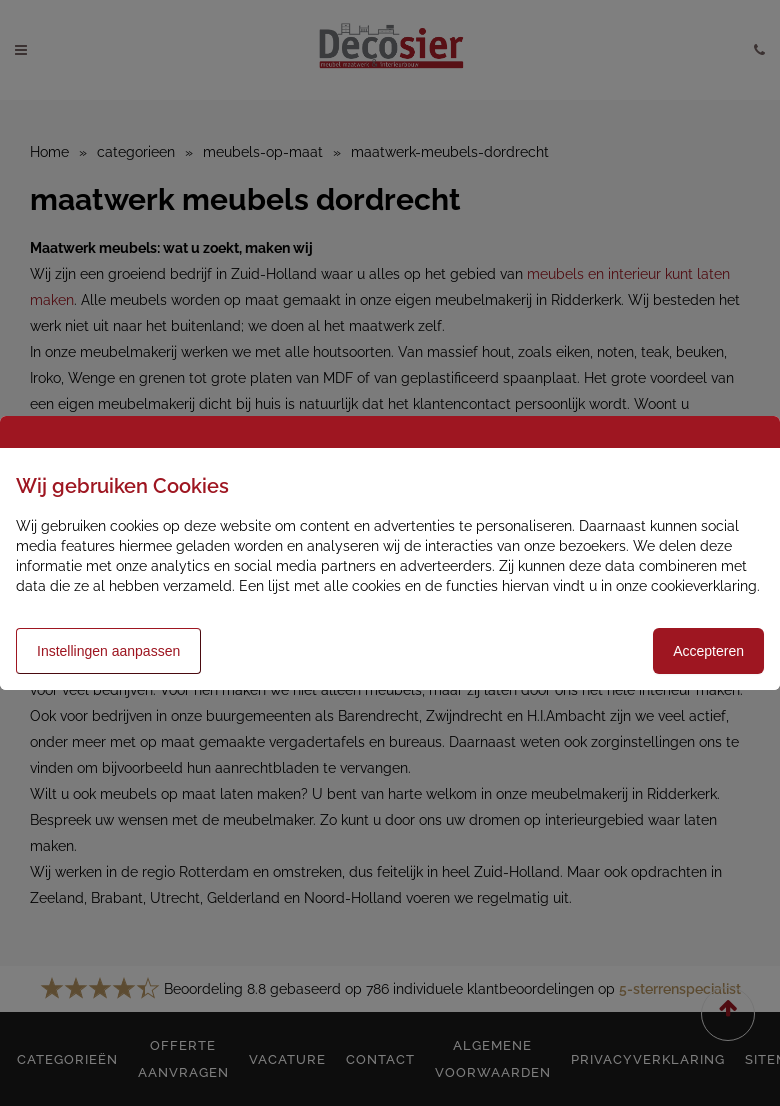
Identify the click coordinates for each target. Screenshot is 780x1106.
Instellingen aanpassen (108, 651)
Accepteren (708, 651)
